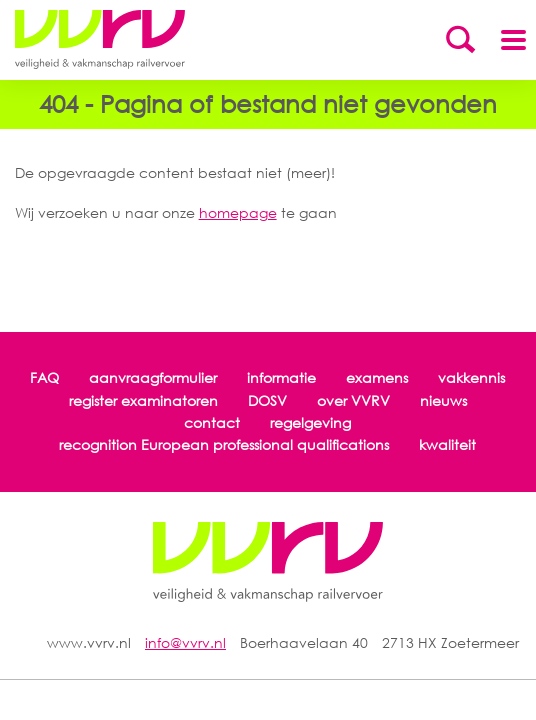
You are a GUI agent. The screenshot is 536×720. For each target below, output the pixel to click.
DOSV (267, 400)
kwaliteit (447, 444)
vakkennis (471, 377)
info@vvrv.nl (185, 642)
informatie (281, 377)
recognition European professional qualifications (224, 444)
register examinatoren (143, 400)
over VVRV (353, 400)
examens (377, 377)
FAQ (44, 377)
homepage (238, 212)
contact (212, 422)
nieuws (443, 400)
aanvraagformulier (153, 377)
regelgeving (310, 422)
